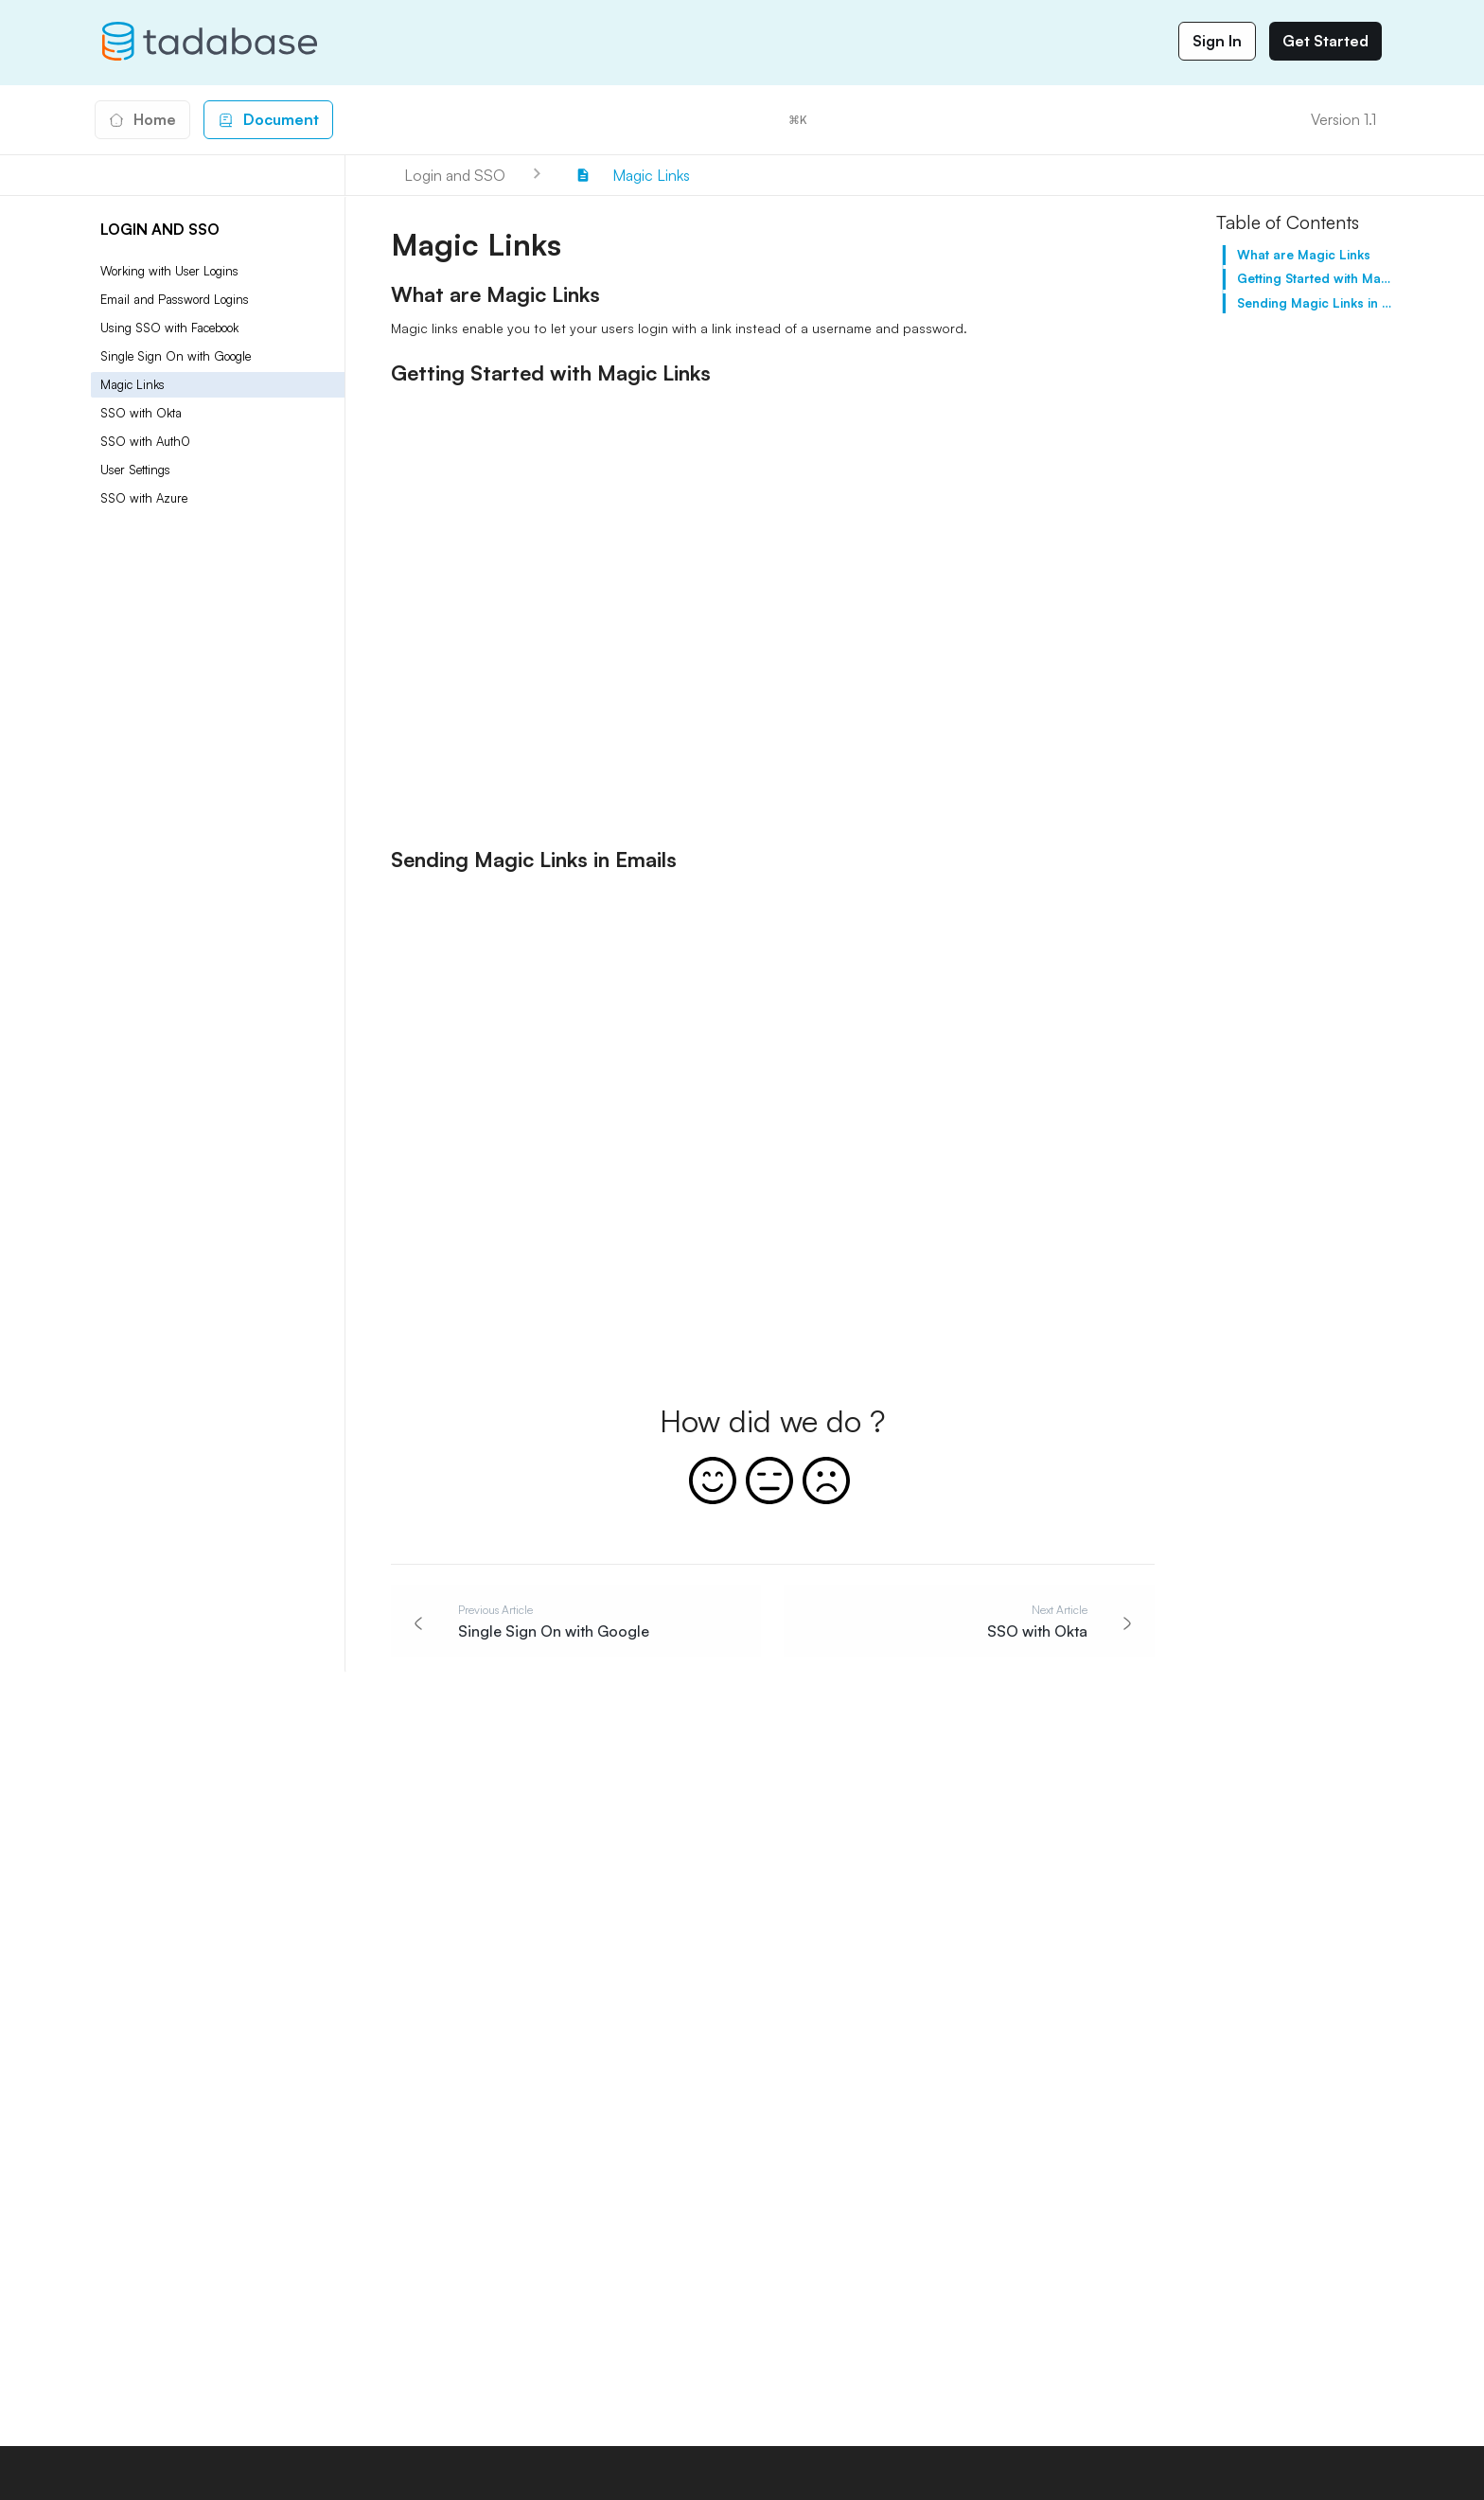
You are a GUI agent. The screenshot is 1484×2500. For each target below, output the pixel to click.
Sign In (1217, 40)
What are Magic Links (1303, 254)
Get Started (1325, 40)
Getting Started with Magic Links (1315, 278)
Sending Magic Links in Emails (1315, 302)
